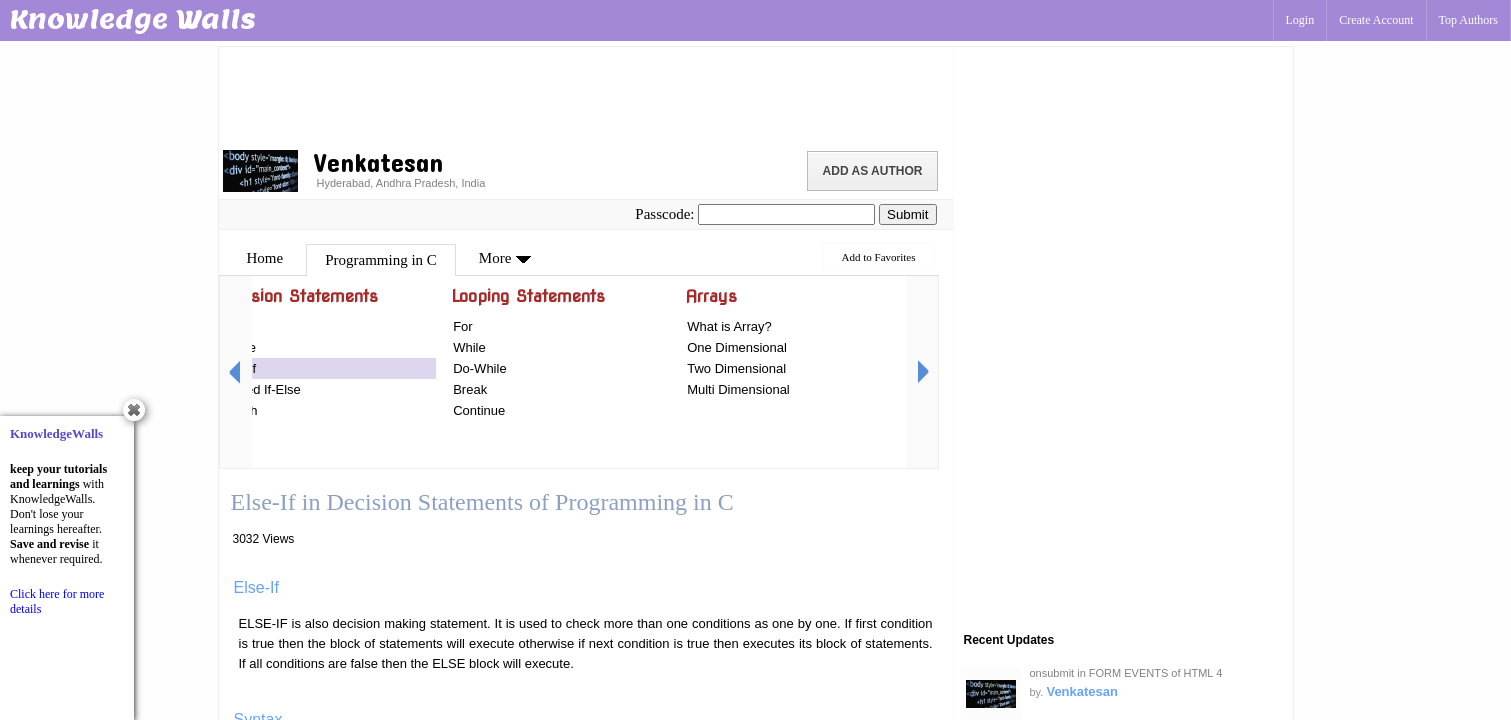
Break (470, 389)
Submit (907, 214)
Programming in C (381, 260)
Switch (238, 410)
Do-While (479, 368)
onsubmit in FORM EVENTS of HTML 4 (1126, 673)
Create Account (1376, 20)
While (469, 347)
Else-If (237, 368)
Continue (479, 410)
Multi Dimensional (738, 389)
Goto (233, 431)
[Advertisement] (586, 95)
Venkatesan (1082, 691)
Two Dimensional (736, 368)
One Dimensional (737, 347)
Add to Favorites (879, 257)
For (463, 326)
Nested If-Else (260, 389)
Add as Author (873, 171)
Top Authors (1469, 20)
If (222, 326)
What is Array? (729, 326)
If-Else (237, 347)
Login (1300, 20)
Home (265, 258)
